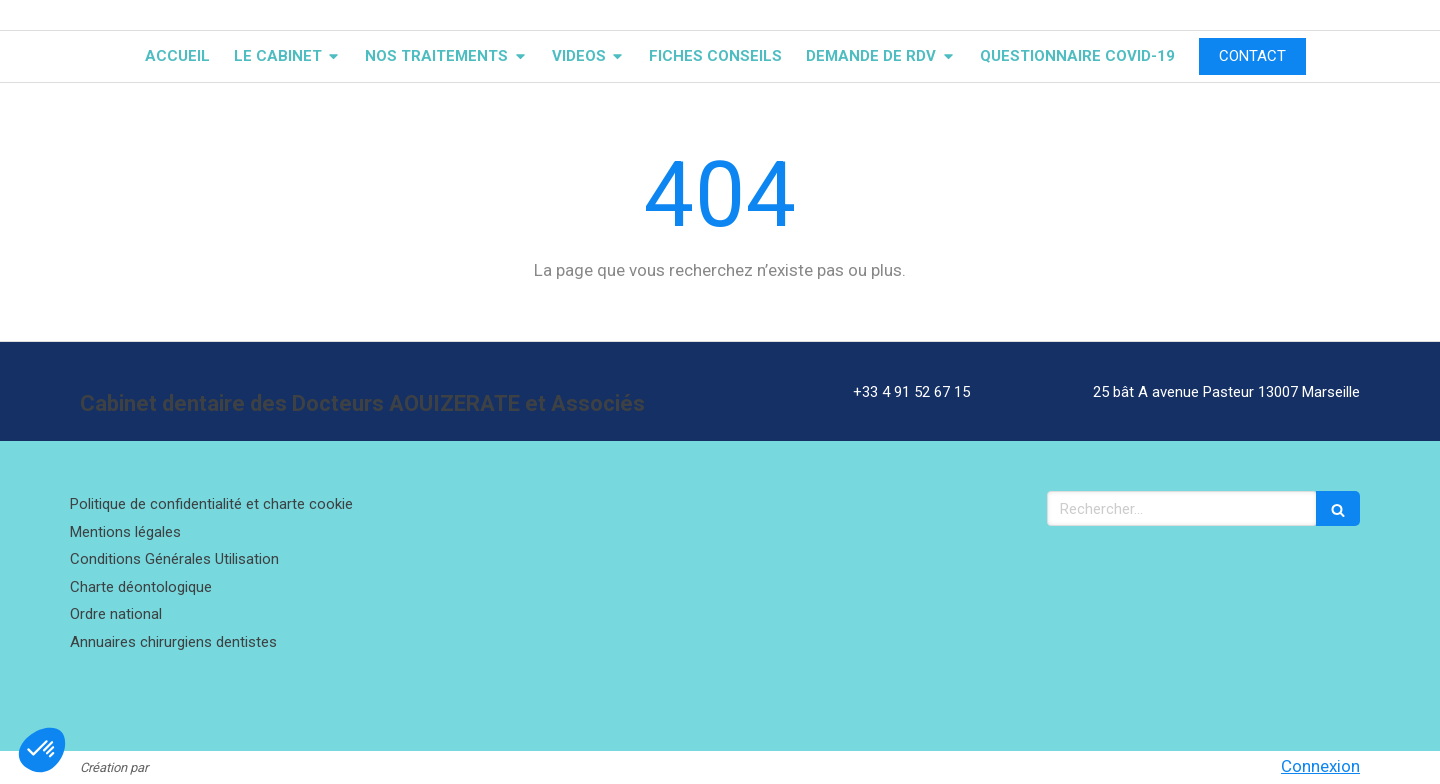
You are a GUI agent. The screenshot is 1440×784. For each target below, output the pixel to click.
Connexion (1320, 766)
